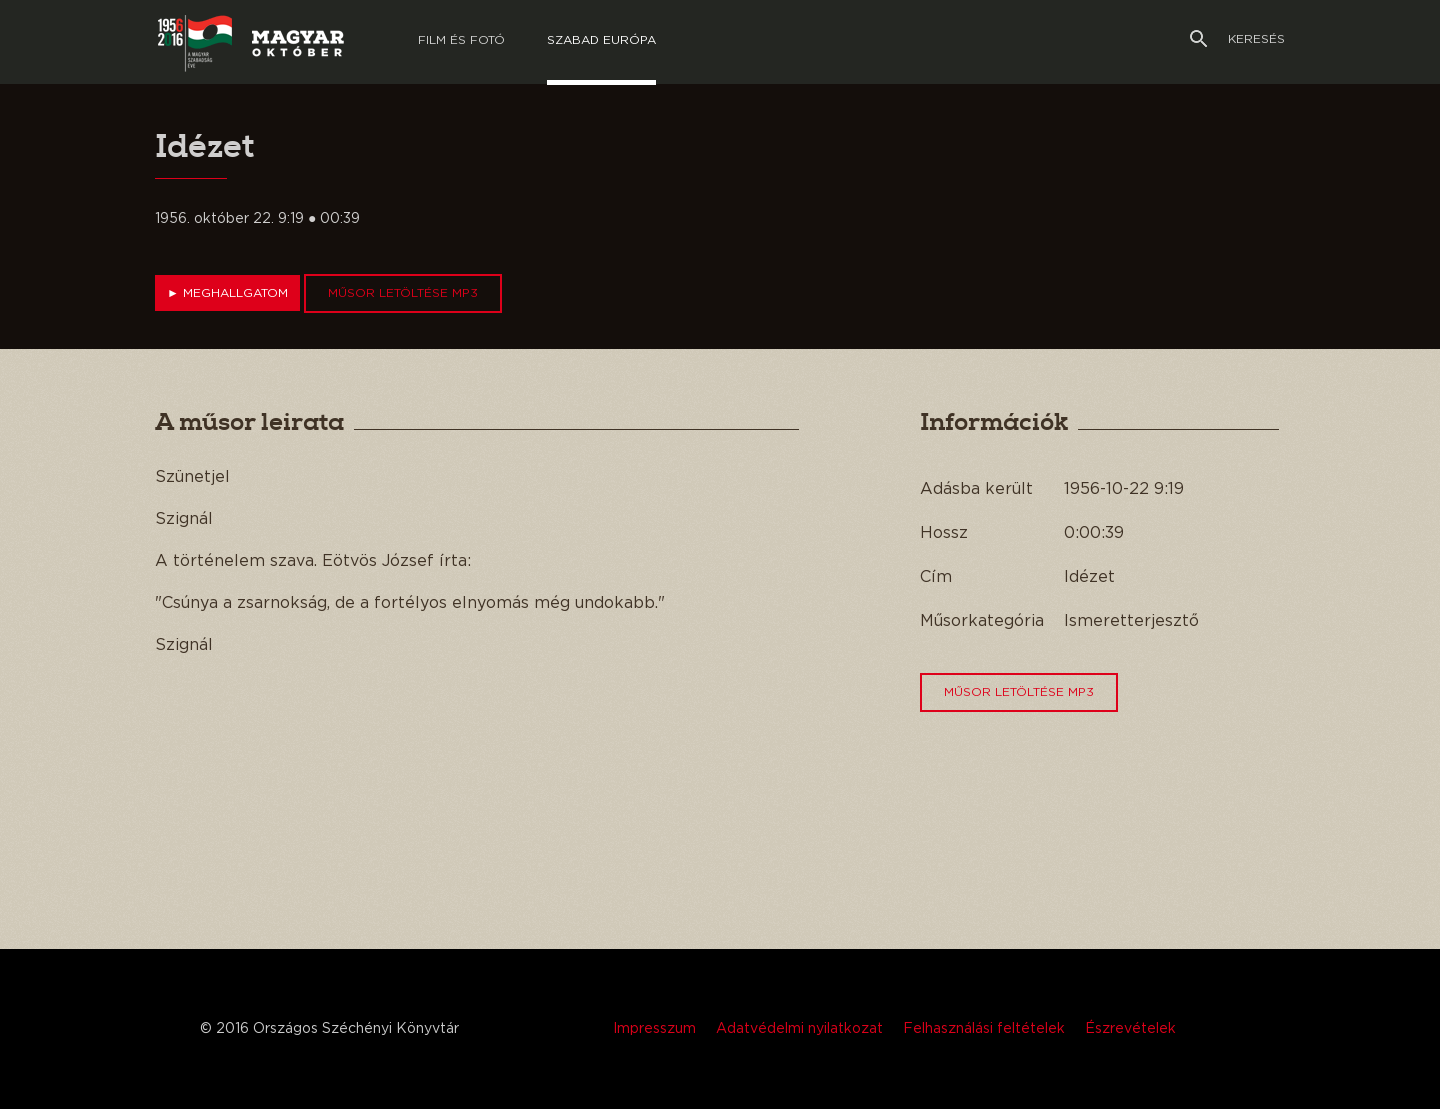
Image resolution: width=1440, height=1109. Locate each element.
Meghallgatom (227, 293)
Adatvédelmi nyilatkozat (799, 1029)
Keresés (1237, 39)
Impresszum (654, 1029)
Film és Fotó (461, 40)
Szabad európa (601, 40)
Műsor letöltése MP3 (403, 293)
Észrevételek (1130, 1029)
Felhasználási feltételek (984, 1029)
